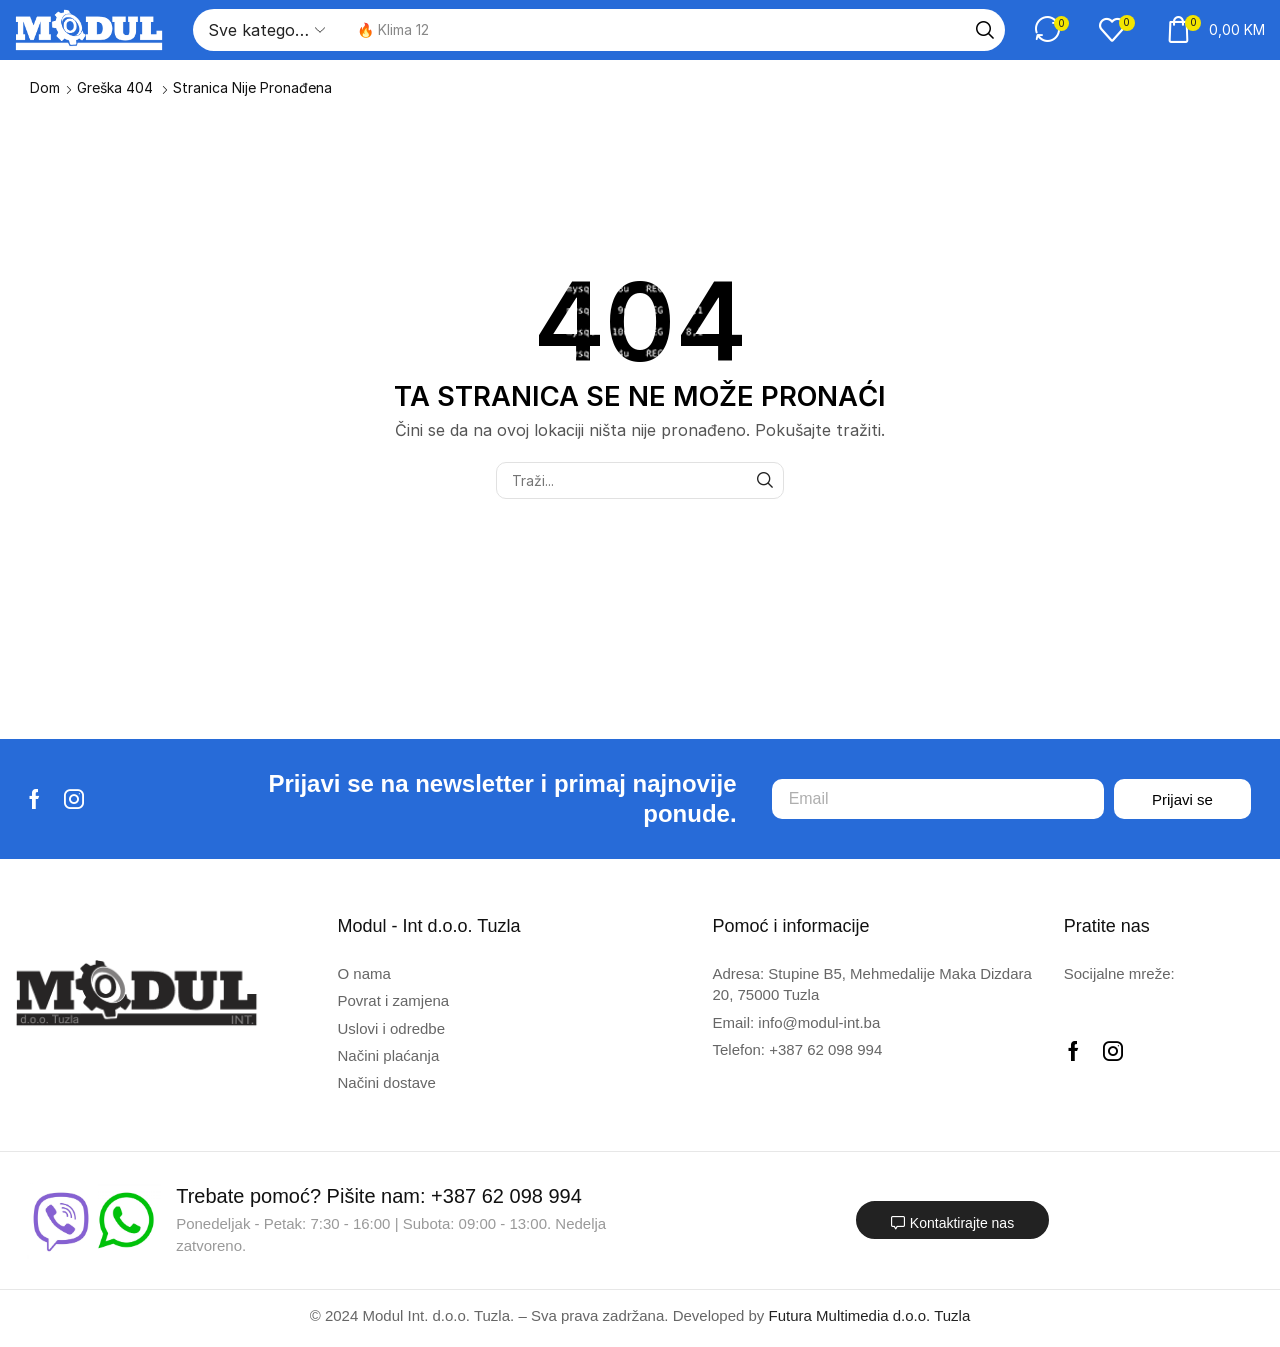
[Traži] (985, 30)
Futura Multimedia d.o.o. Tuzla (870, 1315)
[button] (1052, 29)
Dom (45, 87)
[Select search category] (265, 30)
